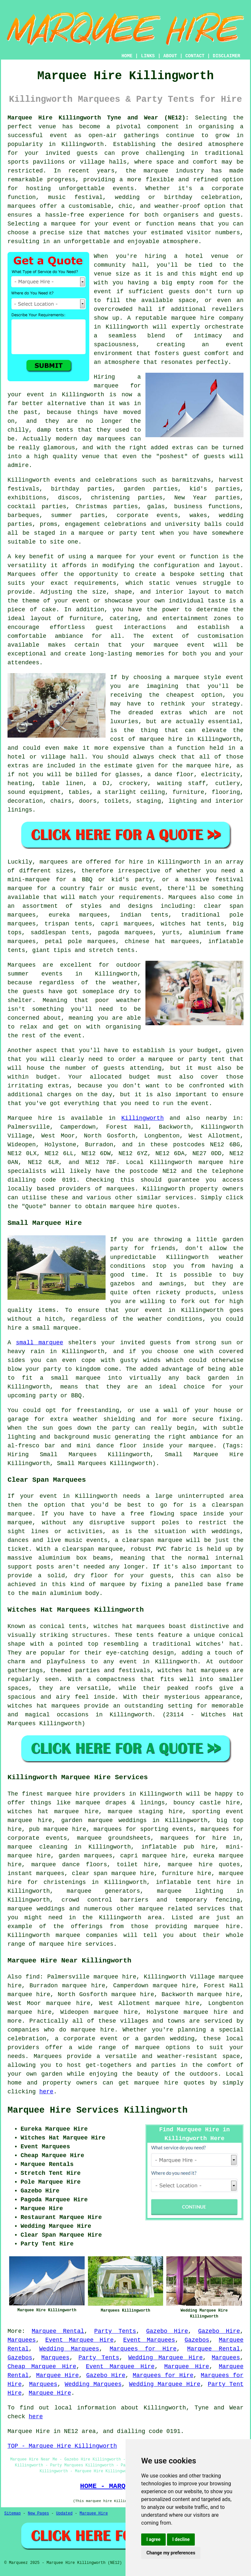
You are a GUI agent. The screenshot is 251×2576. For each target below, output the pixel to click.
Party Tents (115, 2331)
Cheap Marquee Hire (42, 2366)
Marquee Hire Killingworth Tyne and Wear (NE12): (98, 118)
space (187, 300)
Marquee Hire (186, 2366)
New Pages (38, 2513)
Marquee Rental (58, 2331)
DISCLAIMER (226, 56)
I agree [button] (153, 2539)
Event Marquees (149, 2340)
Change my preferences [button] (170, 2552)
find (32, 1977)
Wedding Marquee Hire (165, 2357)
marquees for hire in (200, 1838)
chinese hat (145, 941)
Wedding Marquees (69, 2349)
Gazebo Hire (167, 2331)
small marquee (39, 1342)
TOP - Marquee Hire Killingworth (62, 2446)
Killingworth (142, 1118)
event (102, 291)
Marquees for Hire (143, 2349)
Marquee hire (30, 1118)
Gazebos (197, 2340)
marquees (22, 206)
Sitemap (12, 2513)
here (46, 2091)
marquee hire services (76, 1944)
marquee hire (220, 1162)
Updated (64, 2513)
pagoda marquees (125, 932)
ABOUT (170, 56)
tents (145, 1635)
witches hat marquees (129, 1626)
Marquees (182, 897)
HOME (127, 56)
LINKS (148, 56)
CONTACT (195, 56)
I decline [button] (181, 2539)
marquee (147, 2047)
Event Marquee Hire (79, 2340)
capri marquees (126, 924)
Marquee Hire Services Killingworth (98, 2110)
